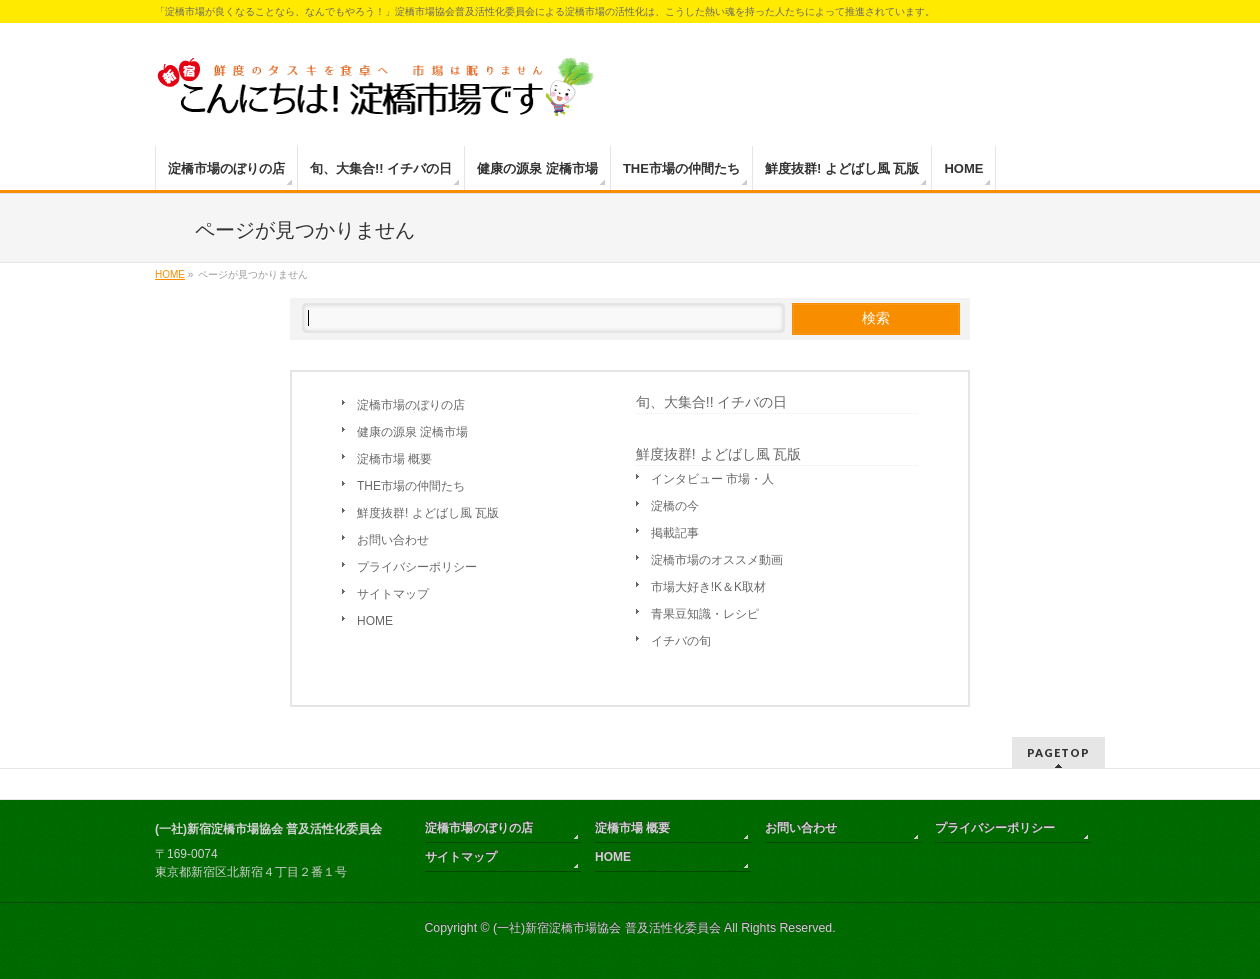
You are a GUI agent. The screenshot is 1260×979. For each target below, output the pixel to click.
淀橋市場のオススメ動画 (717, 560)
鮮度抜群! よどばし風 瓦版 (428, 513)
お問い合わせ (393, 540)
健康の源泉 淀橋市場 (412, 432)
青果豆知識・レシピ (705, 614)
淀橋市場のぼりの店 (411, 405)
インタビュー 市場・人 (712, 479)
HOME (375, 621)
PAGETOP (1058, 752)
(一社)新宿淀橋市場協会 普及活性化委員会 (607, 928)
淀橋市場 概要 (394, 459)
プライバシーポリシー (417, 567)
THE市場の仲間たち (411, 486)
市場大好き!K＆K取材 (708, 587)
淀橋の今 (675, 506)
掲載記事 (675, 533)
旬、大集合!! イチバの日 (712, 402)
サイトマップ (393, 594)
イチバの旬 (681, 641)
